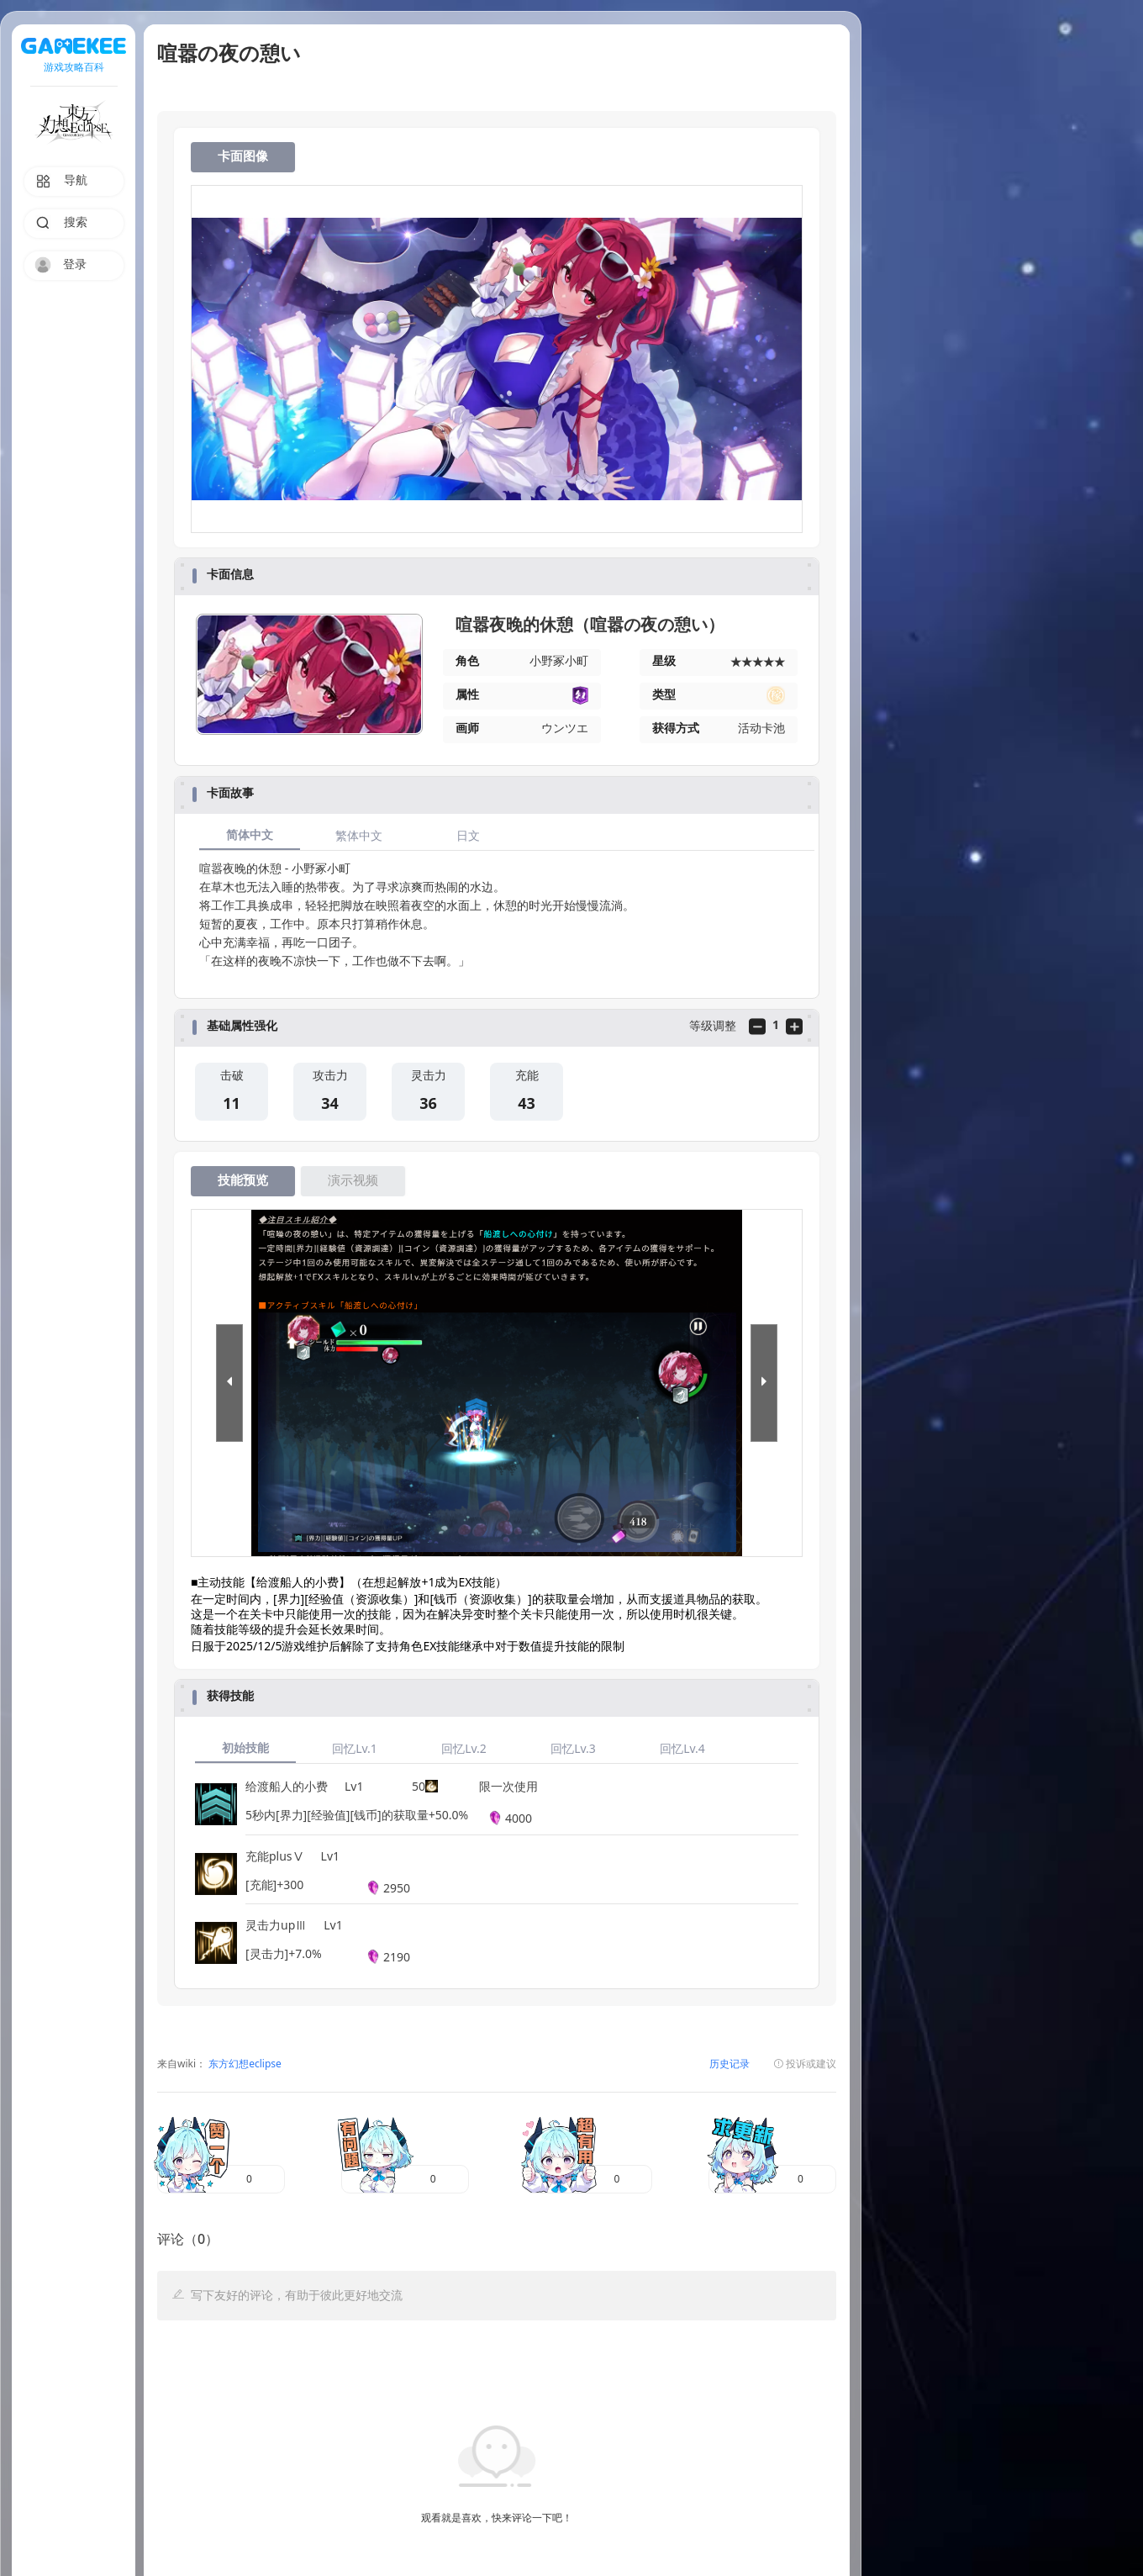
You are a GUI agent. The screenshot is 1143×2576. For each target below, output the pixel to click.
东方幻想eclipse (244, 2064)
